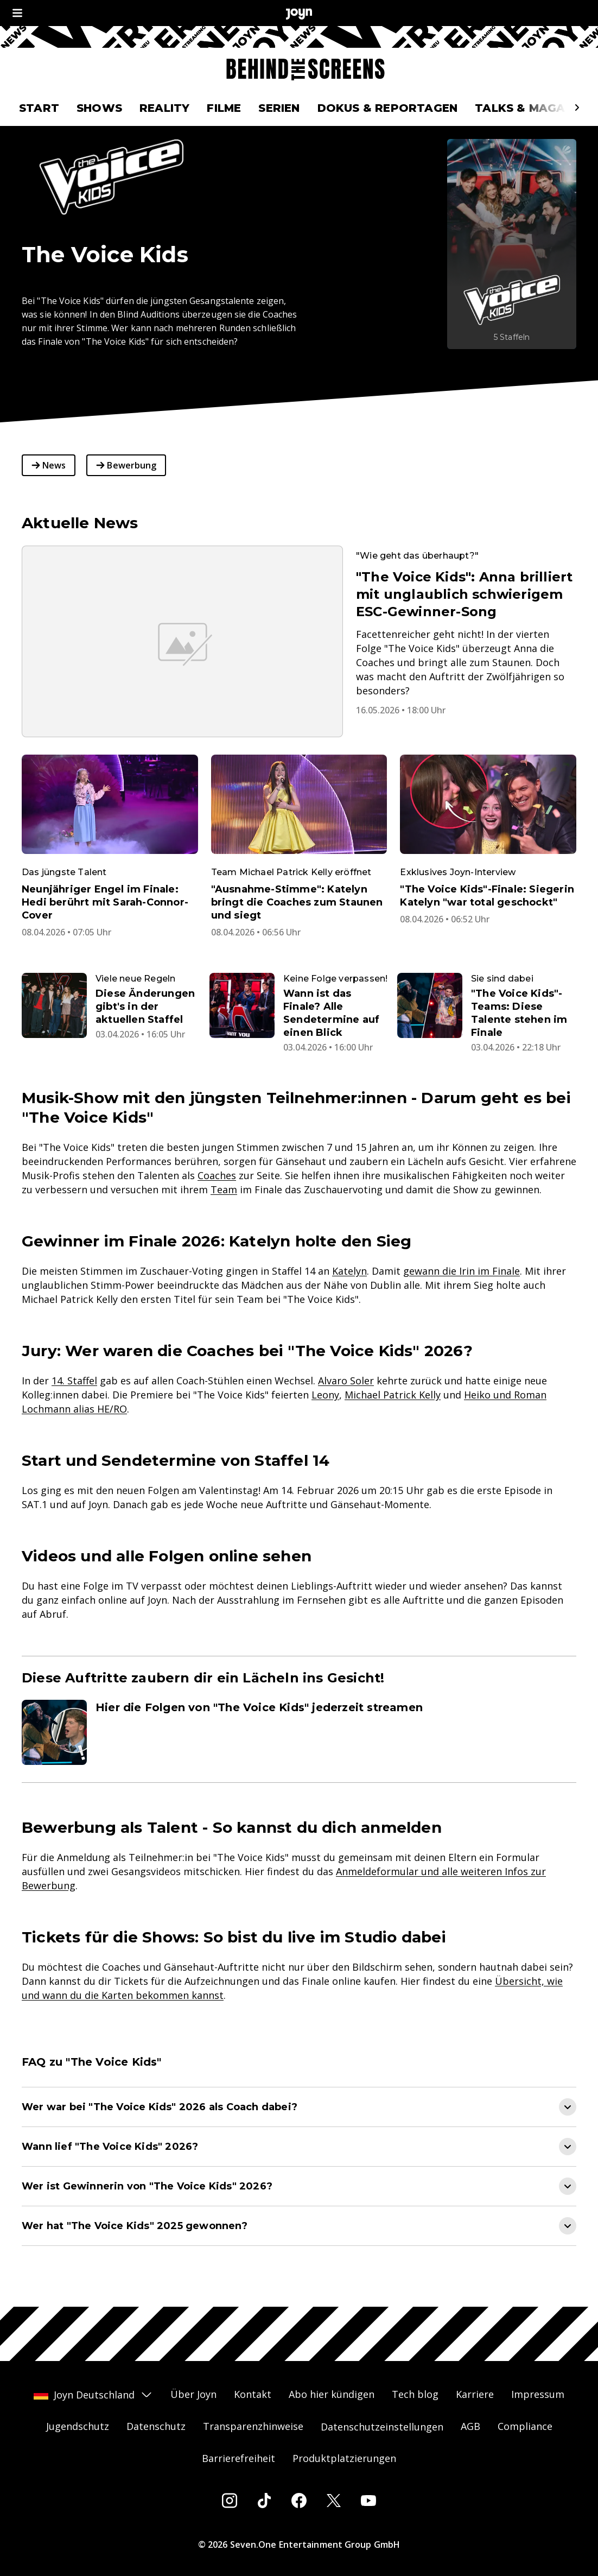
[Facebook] (299, 2500)
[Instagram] (229, 2500)
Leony (325, 1394)
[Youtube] (368, 2500)
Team (224, 1189)
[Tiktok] (264, 2500)
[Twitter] (333, 2500)
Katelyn (349, 1270)
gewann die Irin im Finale (461, 1270)
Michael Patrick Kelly (393, 1394)
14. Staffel (74, 1380)
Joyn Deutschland (93, 2394)
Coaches (217, 1175)
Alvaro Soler (346, 1380)
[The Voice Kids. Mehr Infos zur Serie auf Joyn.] (511, 244)
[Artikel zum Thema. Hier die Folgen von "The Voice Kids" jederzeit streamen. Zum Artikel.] (299, 1732)
